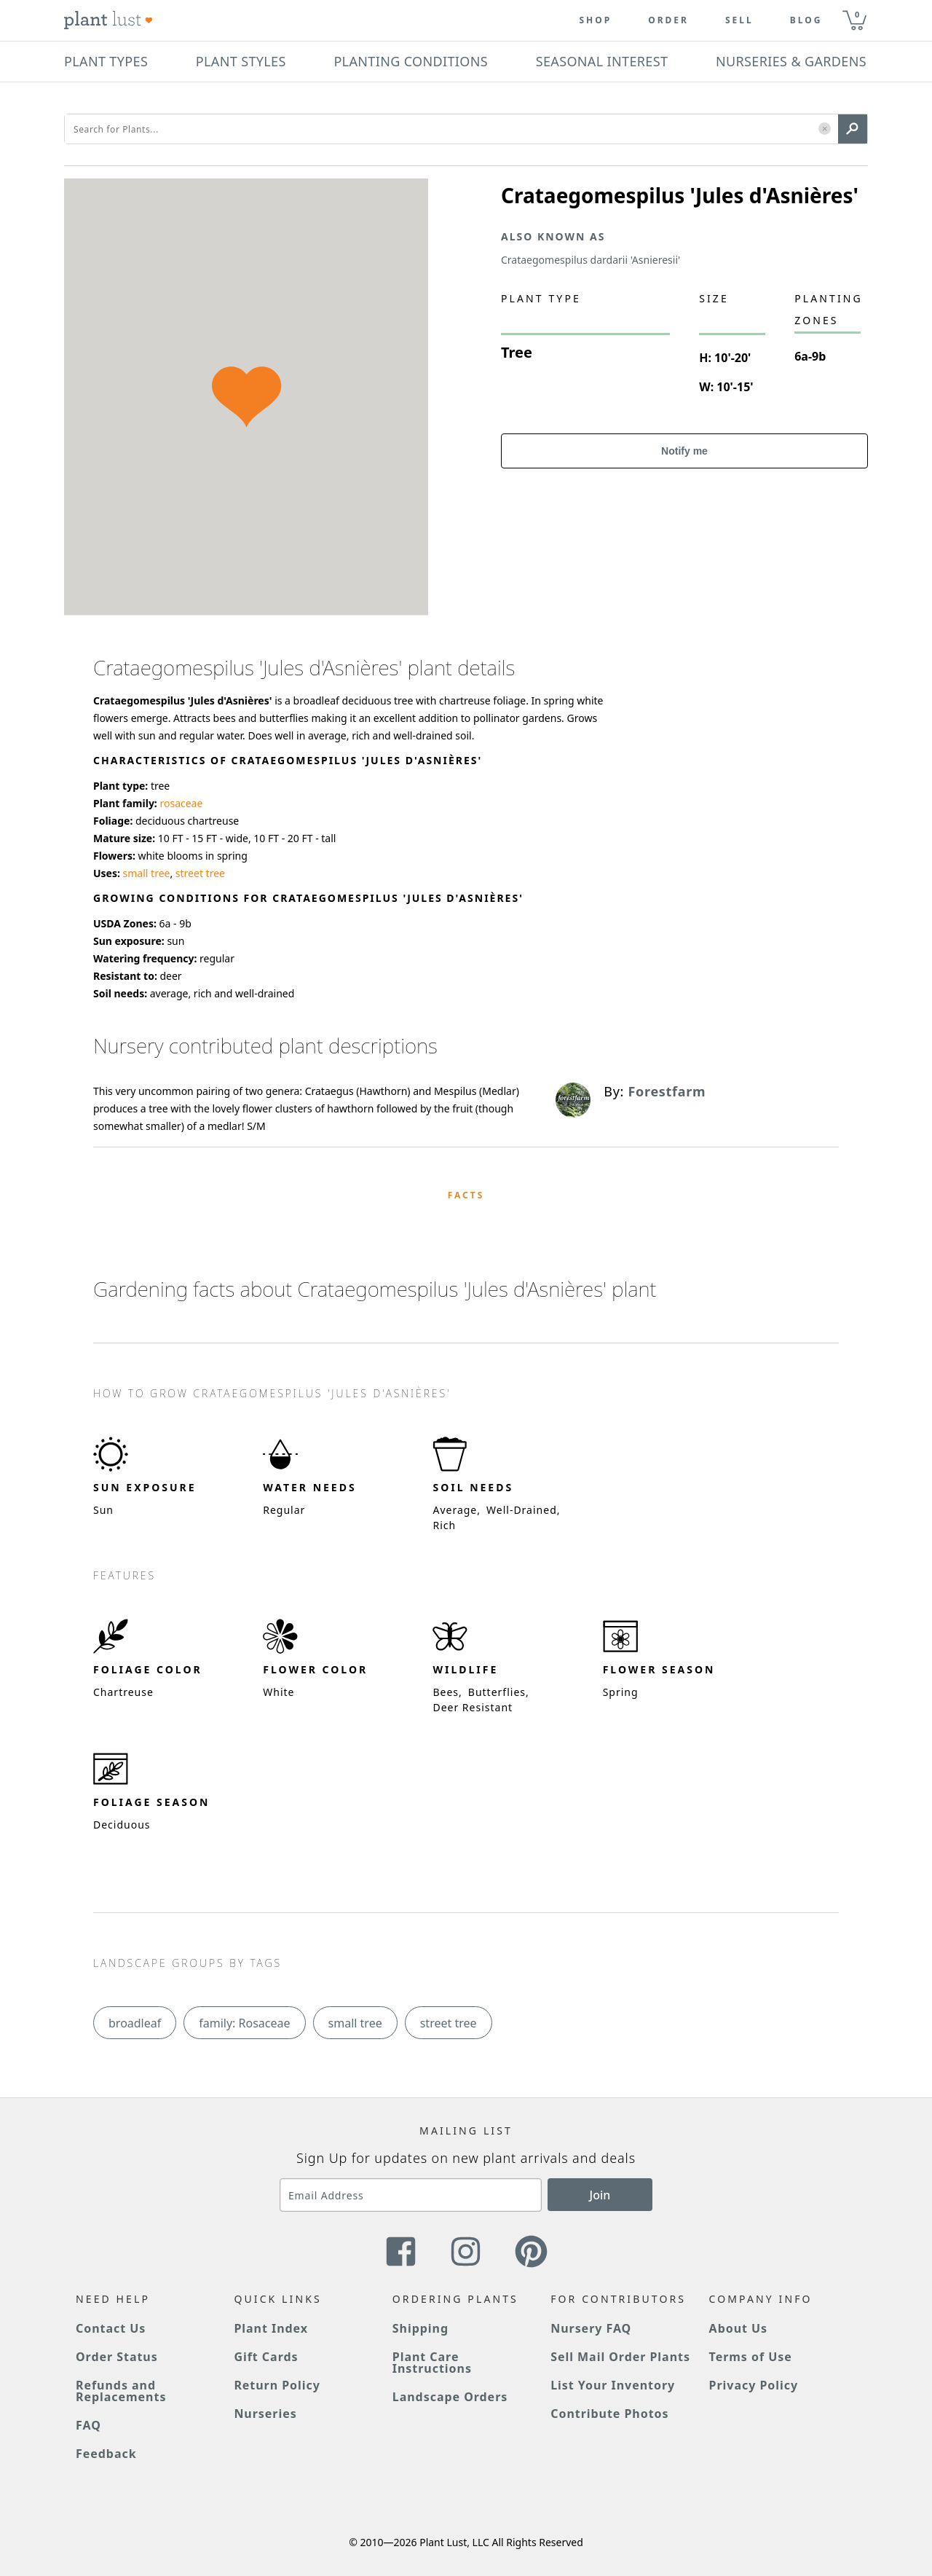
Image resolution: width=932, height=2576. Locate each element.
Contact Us (111, 2328)
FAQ (88, 2425)
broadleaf (134, 2023)
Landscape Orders (450, 2397)
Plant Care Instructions (432, 2362)
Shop (595, 20)
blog (806, 20)
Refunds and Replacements (121, 2391)
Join (600, 2195)
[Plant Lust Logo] (108, 20)
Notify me (684, 451)
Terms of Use (750, 2357)
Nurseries (265, 2414)
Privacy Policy (753, 2385)
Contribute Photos (609, 2414)
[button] (824, 129)
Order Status (117, 2357)
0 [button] (857, 14)
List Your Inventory (612, 2385)
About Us (738, 2328)
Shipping (420, 2328)
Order (668, 20)
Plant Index (271, 2328)
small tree (146, 873)
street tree (200, 873)
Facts (466, 1195)
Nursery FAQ (590, 2328)
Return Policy (277, 2385)
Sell (739, 20)
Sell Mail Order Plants (620, 2357)
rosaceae (180, 803)
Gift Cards (266, 2357)
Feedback (106, 2454)
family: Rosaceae (244, 2023)
